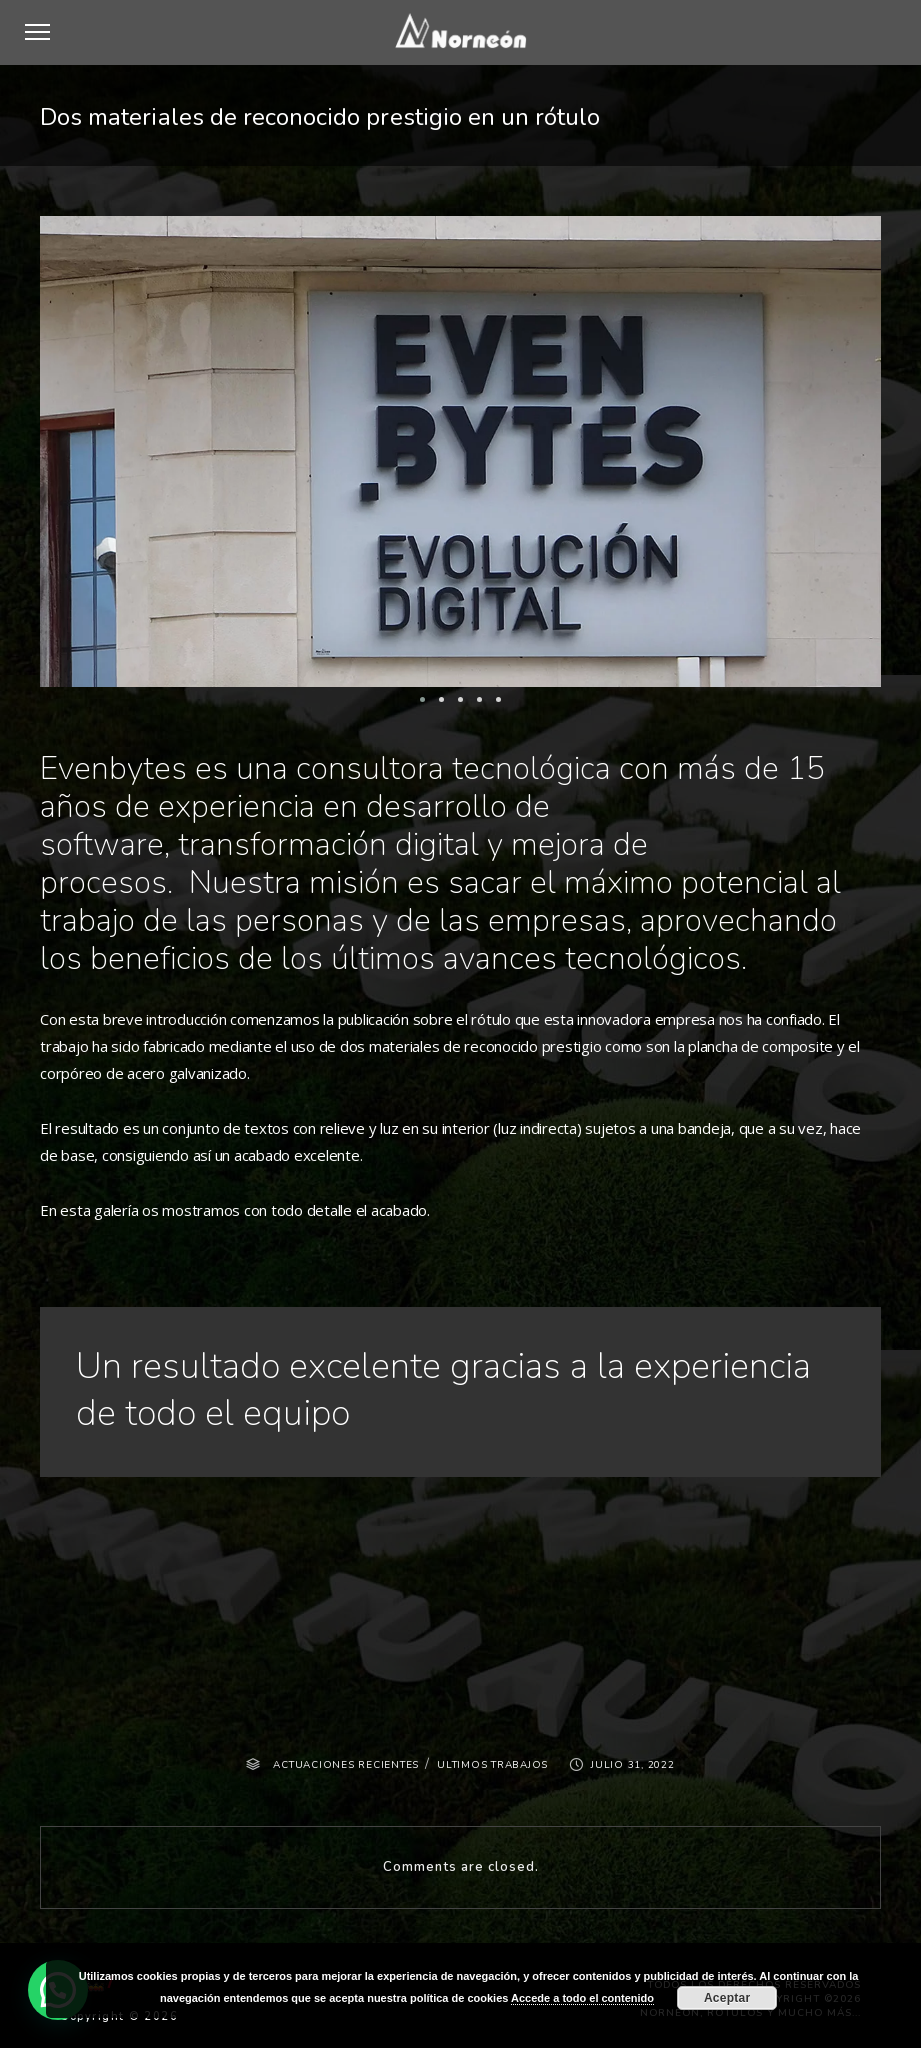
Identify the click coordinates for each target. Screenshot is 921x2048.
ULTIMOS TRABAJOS (492, 1765)
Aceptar (727, 1998)
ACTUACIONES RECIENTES (346, 1765)
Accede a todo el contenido (582, 1998)
